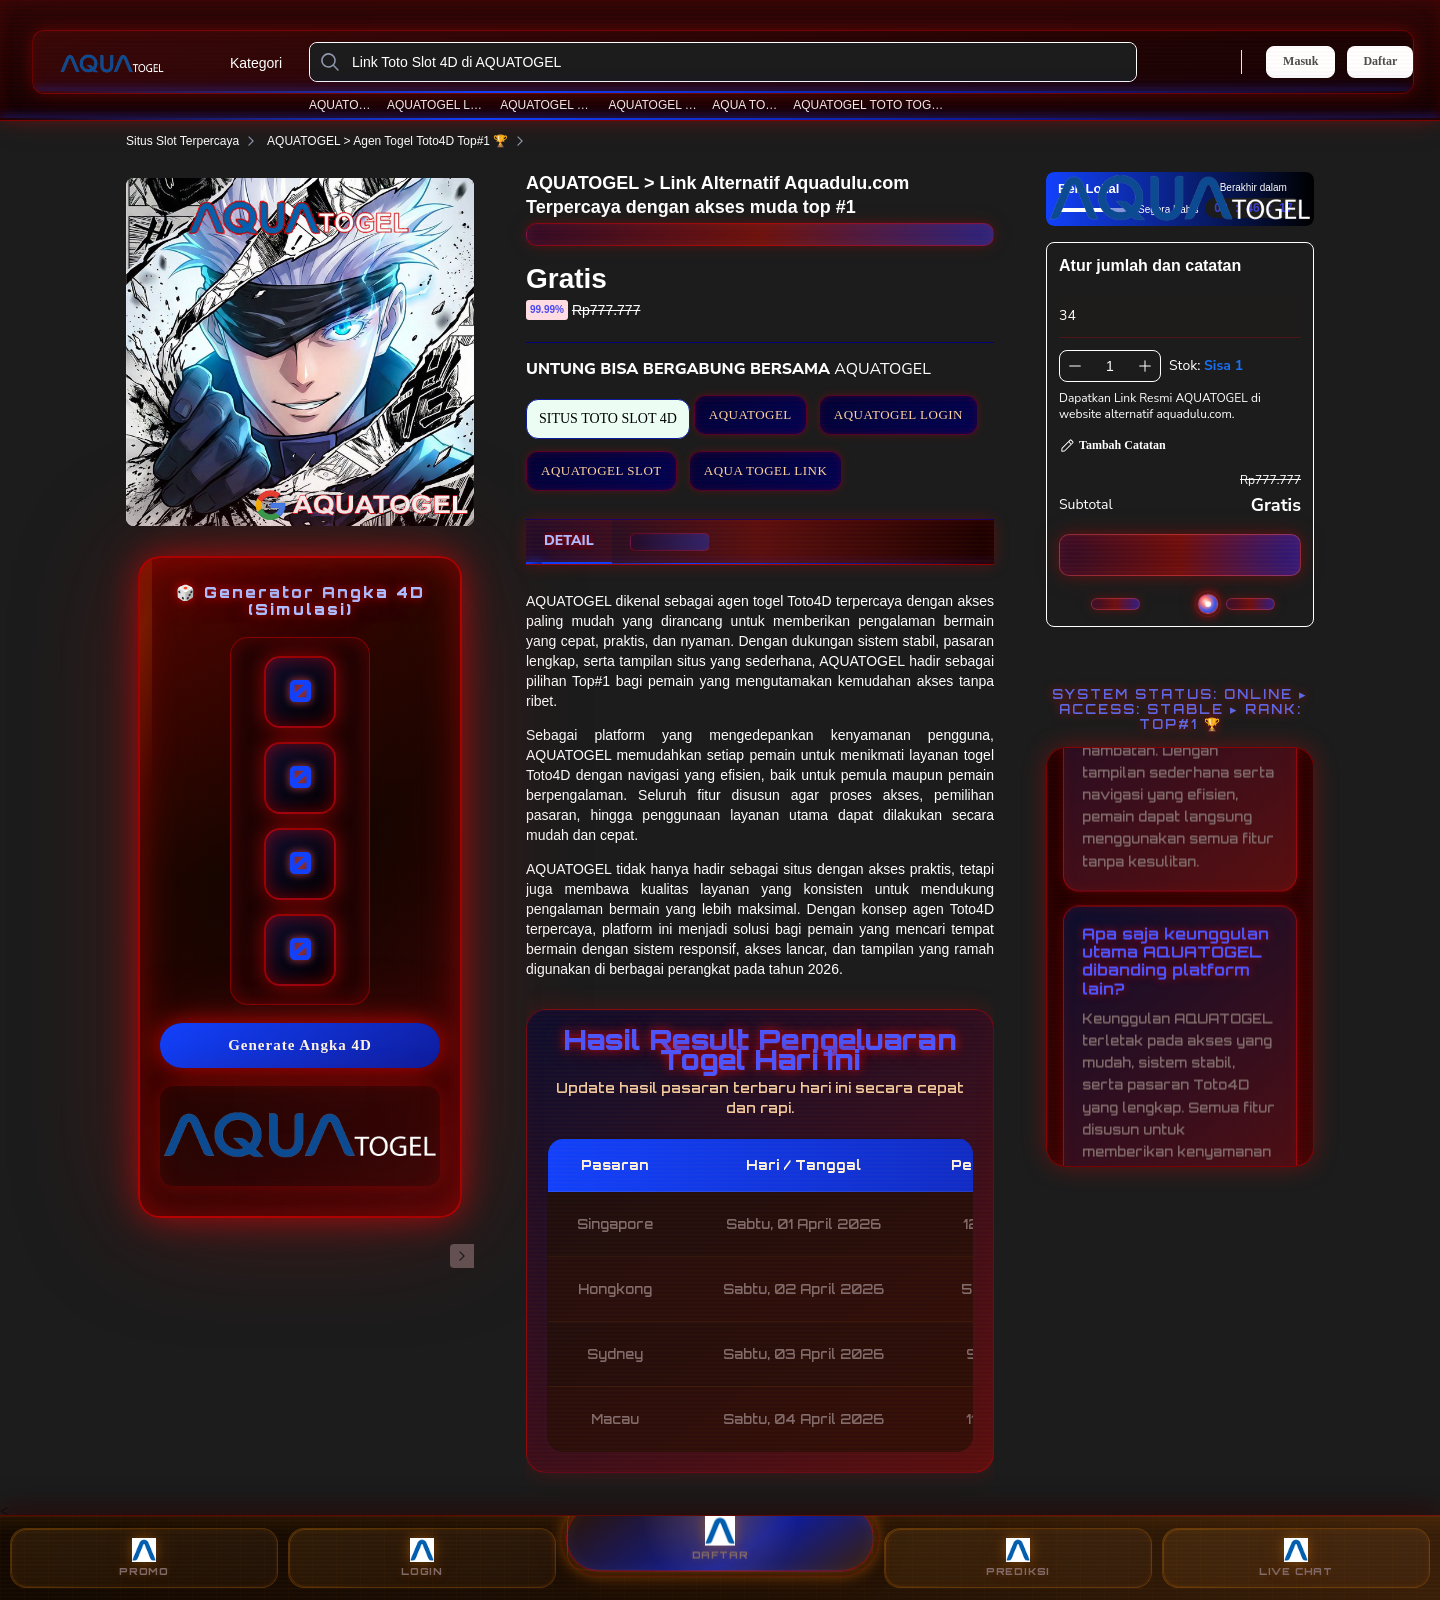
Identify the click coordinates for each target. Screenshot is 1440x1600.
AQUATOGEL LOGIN (437, 105)
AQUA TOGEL (746, 105)
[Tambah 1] (1145, 366)
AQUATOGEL (341, 105)
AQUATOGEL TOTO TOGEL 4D (868, 105)
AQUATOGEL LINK (653, 105)
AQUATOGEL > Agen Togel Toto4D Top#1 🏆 (399, 141)
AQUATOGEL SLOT (547, 105)
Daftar (1380, 61)
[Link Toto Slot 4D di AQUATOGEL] (739, 62)
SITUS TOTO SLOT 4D (608, 418)
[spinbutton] (1110, 366)
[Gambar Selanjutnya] (462, 1256)
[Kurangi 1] (1075, 366)
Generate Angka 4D (300, 1045)
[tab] (569, 542)
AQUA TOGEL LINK (766, 470)
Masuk (1300, 61)
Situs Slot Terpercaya (194, 141)
